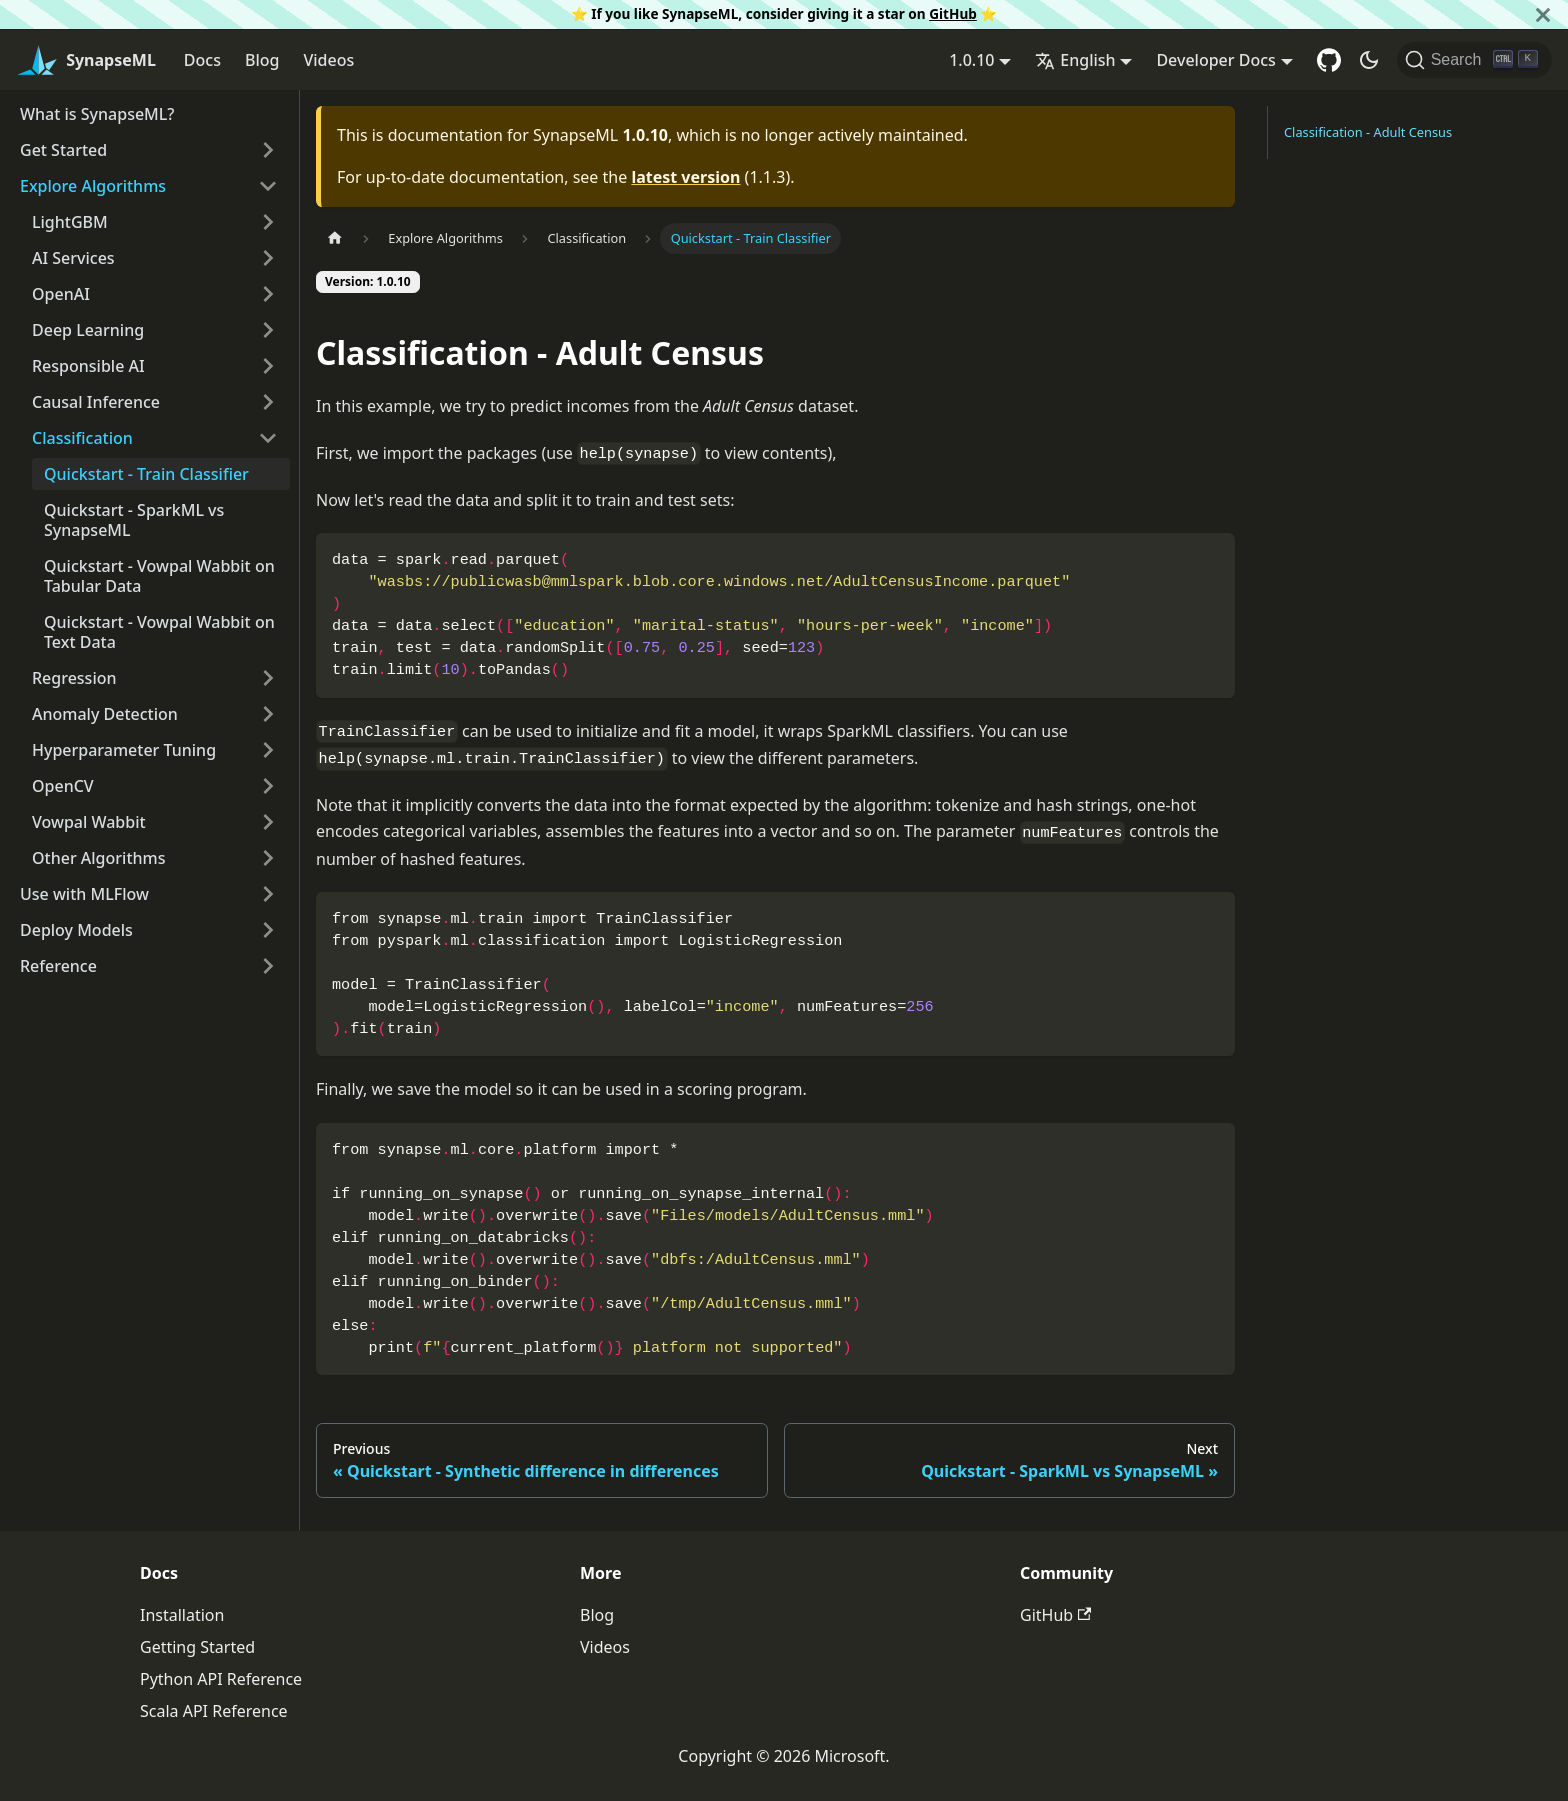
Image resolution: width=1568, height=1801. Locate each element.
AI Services (73, 258)
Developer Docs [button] (1215, 60)
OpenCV (63, 786)
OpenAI (61, 294)
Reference (58, 966)
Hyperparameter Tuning (124, 750)
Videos (328, 60)
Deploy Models (76, 930)
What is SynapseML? (97, 114)
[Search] (1474, 60)
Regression (74, 678)
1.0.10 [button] (971, 60)
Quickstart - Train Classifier (146, 474)
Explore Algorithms (93, 186)
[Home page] (335, 238)
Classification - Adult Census (1368, 132)
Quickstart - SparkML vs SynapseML (134, 520)
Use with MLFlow (84, 894)
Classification (82, 438)
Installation (182, 1615)
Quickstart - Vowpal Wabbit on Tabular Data (159, 576)
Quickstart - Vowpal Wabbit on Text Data (159, 632)
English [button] (1075, 60)
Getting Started (197, 1647)
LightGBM (70, 222)
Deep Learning (88, 330)
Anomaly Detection (105, 714)
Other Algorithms (99, 858)
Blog (262, 60)
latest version (685, 177)
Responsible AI (88, 366)
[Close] (1543, 14)
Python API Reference (221, 1679)
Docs (202, 60)
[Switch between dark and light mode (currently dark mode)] (1369, 60)
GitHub (953, 13)
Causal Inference (96, 402)
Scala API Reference (214, 1711)
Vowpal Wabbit (89, 822)
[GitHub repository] (1329, 60)
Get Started (63, 150)
